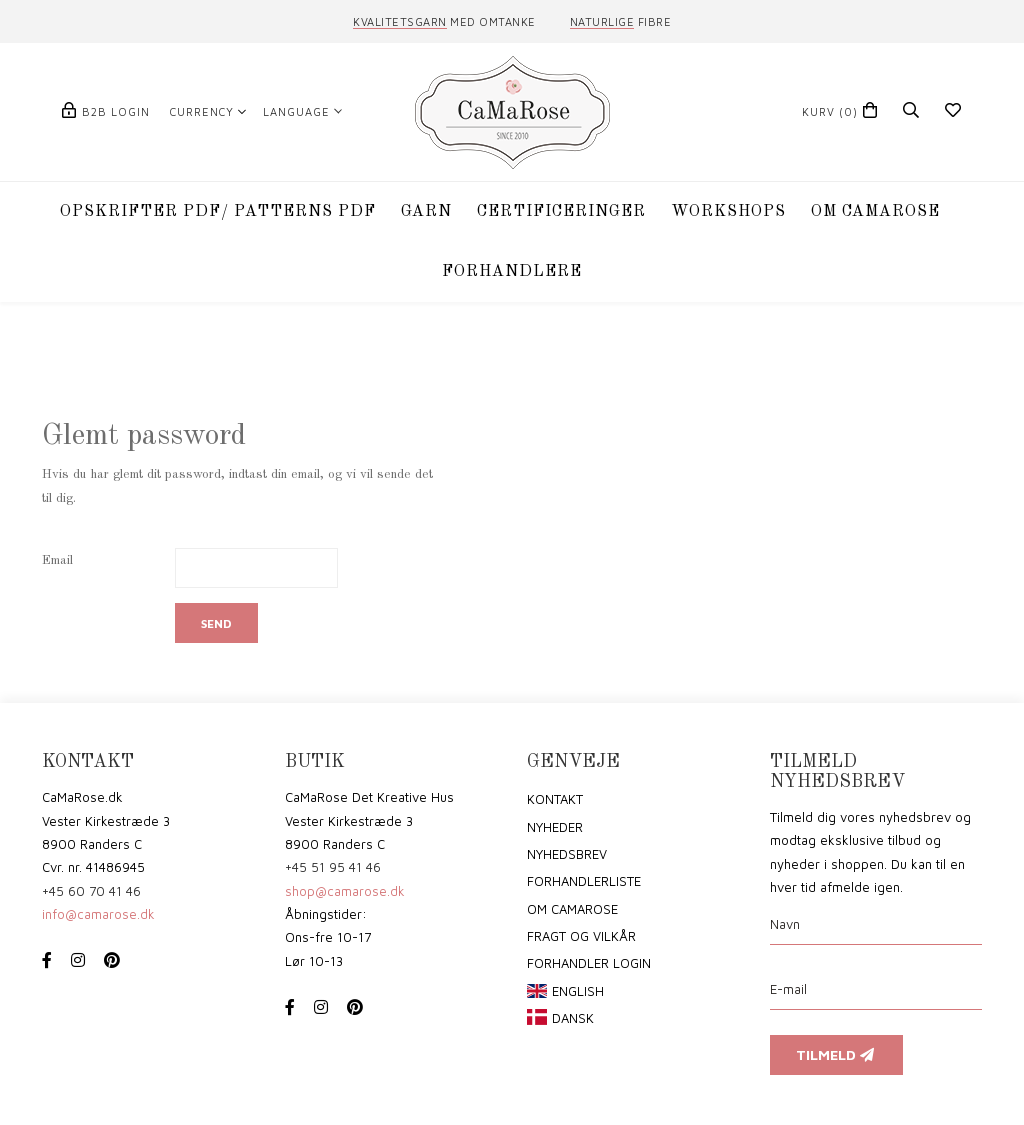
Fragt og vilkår (581, 936)
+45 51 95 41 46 (333, 867)
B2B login (116, 111)
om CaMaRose (572, 909)
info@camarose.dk (98, 914)
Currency (202, 111)
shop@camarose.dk (345, 891)
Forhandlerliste (584, 881)
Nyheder (555, 827)
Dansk (573, 1018)
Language (296, 111)
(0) (830, 111)
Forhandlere (512, 272)
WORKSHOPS (728, 212)
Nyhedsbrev (567, 854)
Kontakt (555, 799)
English (578, 991)
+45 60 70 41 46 (91, 891)
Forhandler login (589, 963)
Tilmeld (837, 1054)
